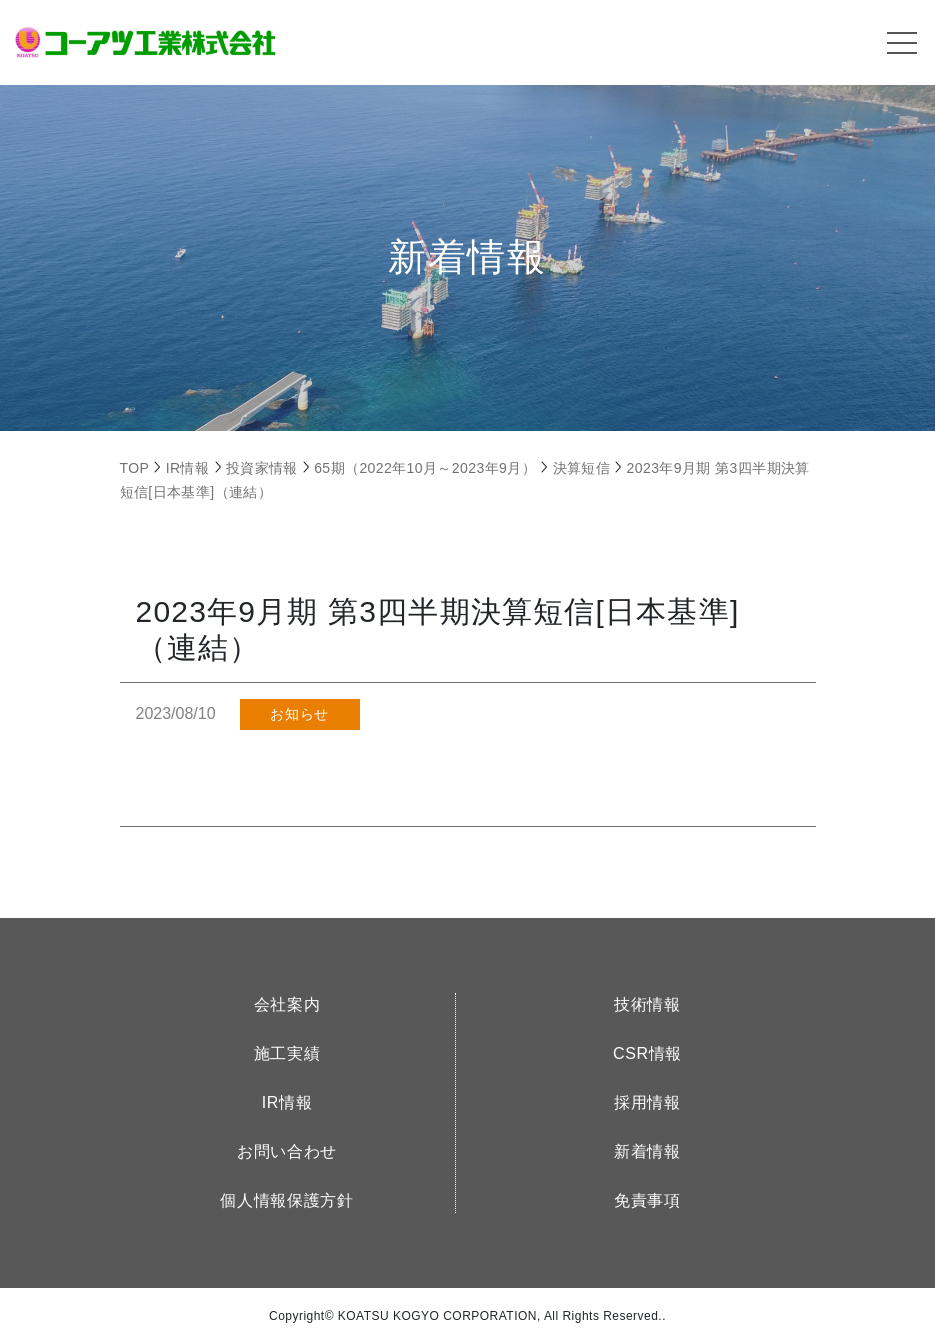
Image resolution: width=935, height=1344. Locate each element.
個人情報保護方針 (286, 1200)
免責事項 (647, 1200)
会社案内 (287, 1004)
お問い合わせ (287, 1151)
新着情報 (647, 1151)
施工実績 (287, 1053)
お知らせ (299, 714)
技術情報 (647, 1004)
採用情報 (647, 1102)
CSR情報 (647, 1053)
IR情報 (287, 1102)
